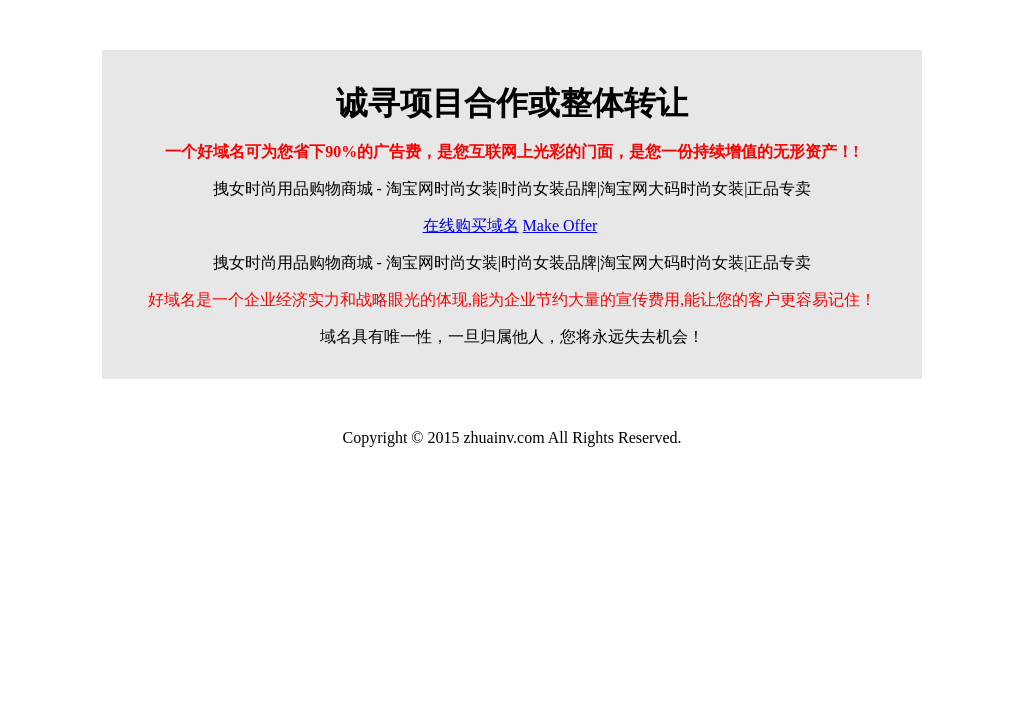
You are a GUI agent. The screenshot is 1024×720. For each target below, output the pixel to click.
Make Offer (560, 225)
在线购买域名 (471, 225)
